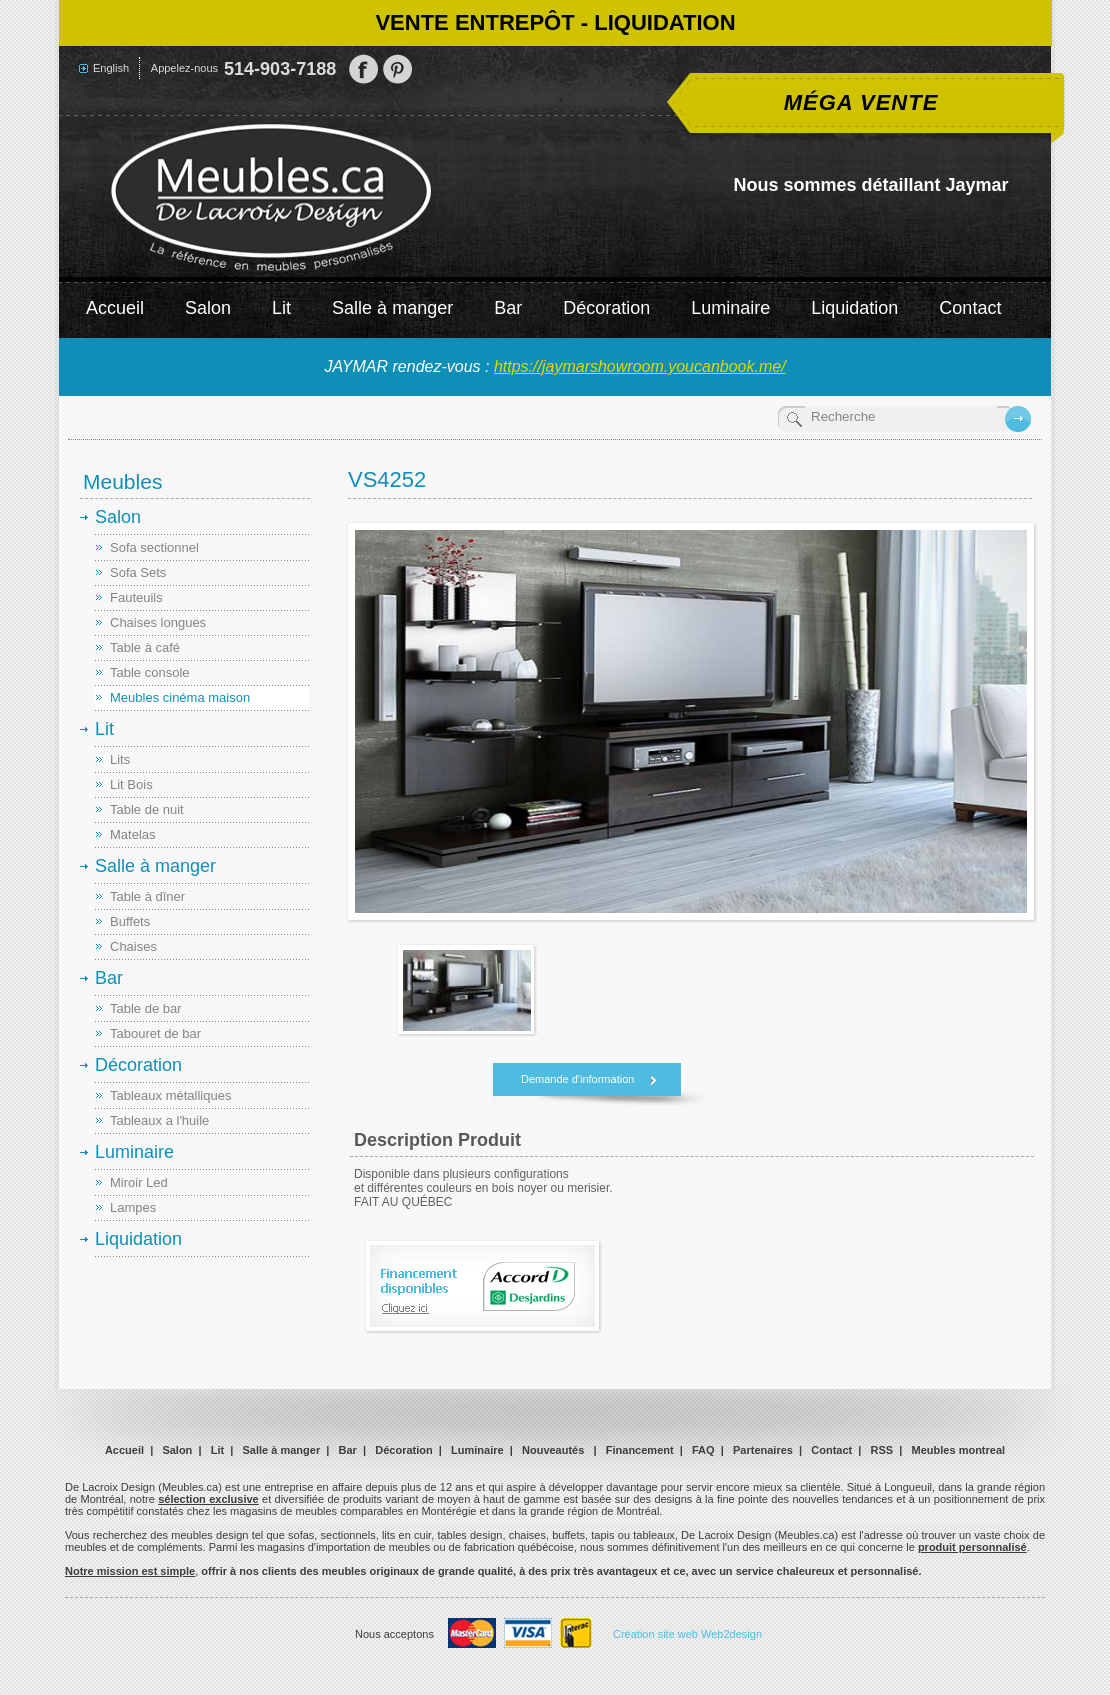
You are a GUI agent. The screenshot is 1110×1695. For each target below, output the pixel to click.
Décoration (606, 308)
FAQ (703, 1450)
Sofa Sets (138, 572)
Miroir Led (139, 1182)
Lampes (133, 1207)
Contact (970, 308)
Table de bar (146, 1008)
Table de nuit (147, 809)
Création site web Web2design (687, 1634)
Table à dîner (147, 896)
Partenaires (763, 1450)
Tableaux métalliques (170, 1095)
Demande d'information (577, 1079)
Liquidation (854, 308)
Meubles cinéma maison (180, 697)
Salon (208, 308)
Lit (281, 308)
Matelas (133, 834)
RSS (882, 1450)
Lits (120, 759)
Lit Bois (131, 784)
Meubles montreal (959, 1450)
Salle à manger (392, 308)
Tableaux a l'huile (159, 1120)
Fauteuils (136, 597)
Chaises (133, 946)
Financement (640, 1450)
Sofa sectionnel (154, 547)
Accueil (115, 308)
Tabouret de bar (155, 1033)
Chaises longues (158, 622)
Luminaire (730, 308)
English (111, 68)
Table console (150, 672)
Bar (508, 308)
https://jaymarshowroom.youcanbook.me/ (640, 366)
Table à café (145, 647)
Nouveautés (553, 1450)
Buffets (130, 921)
